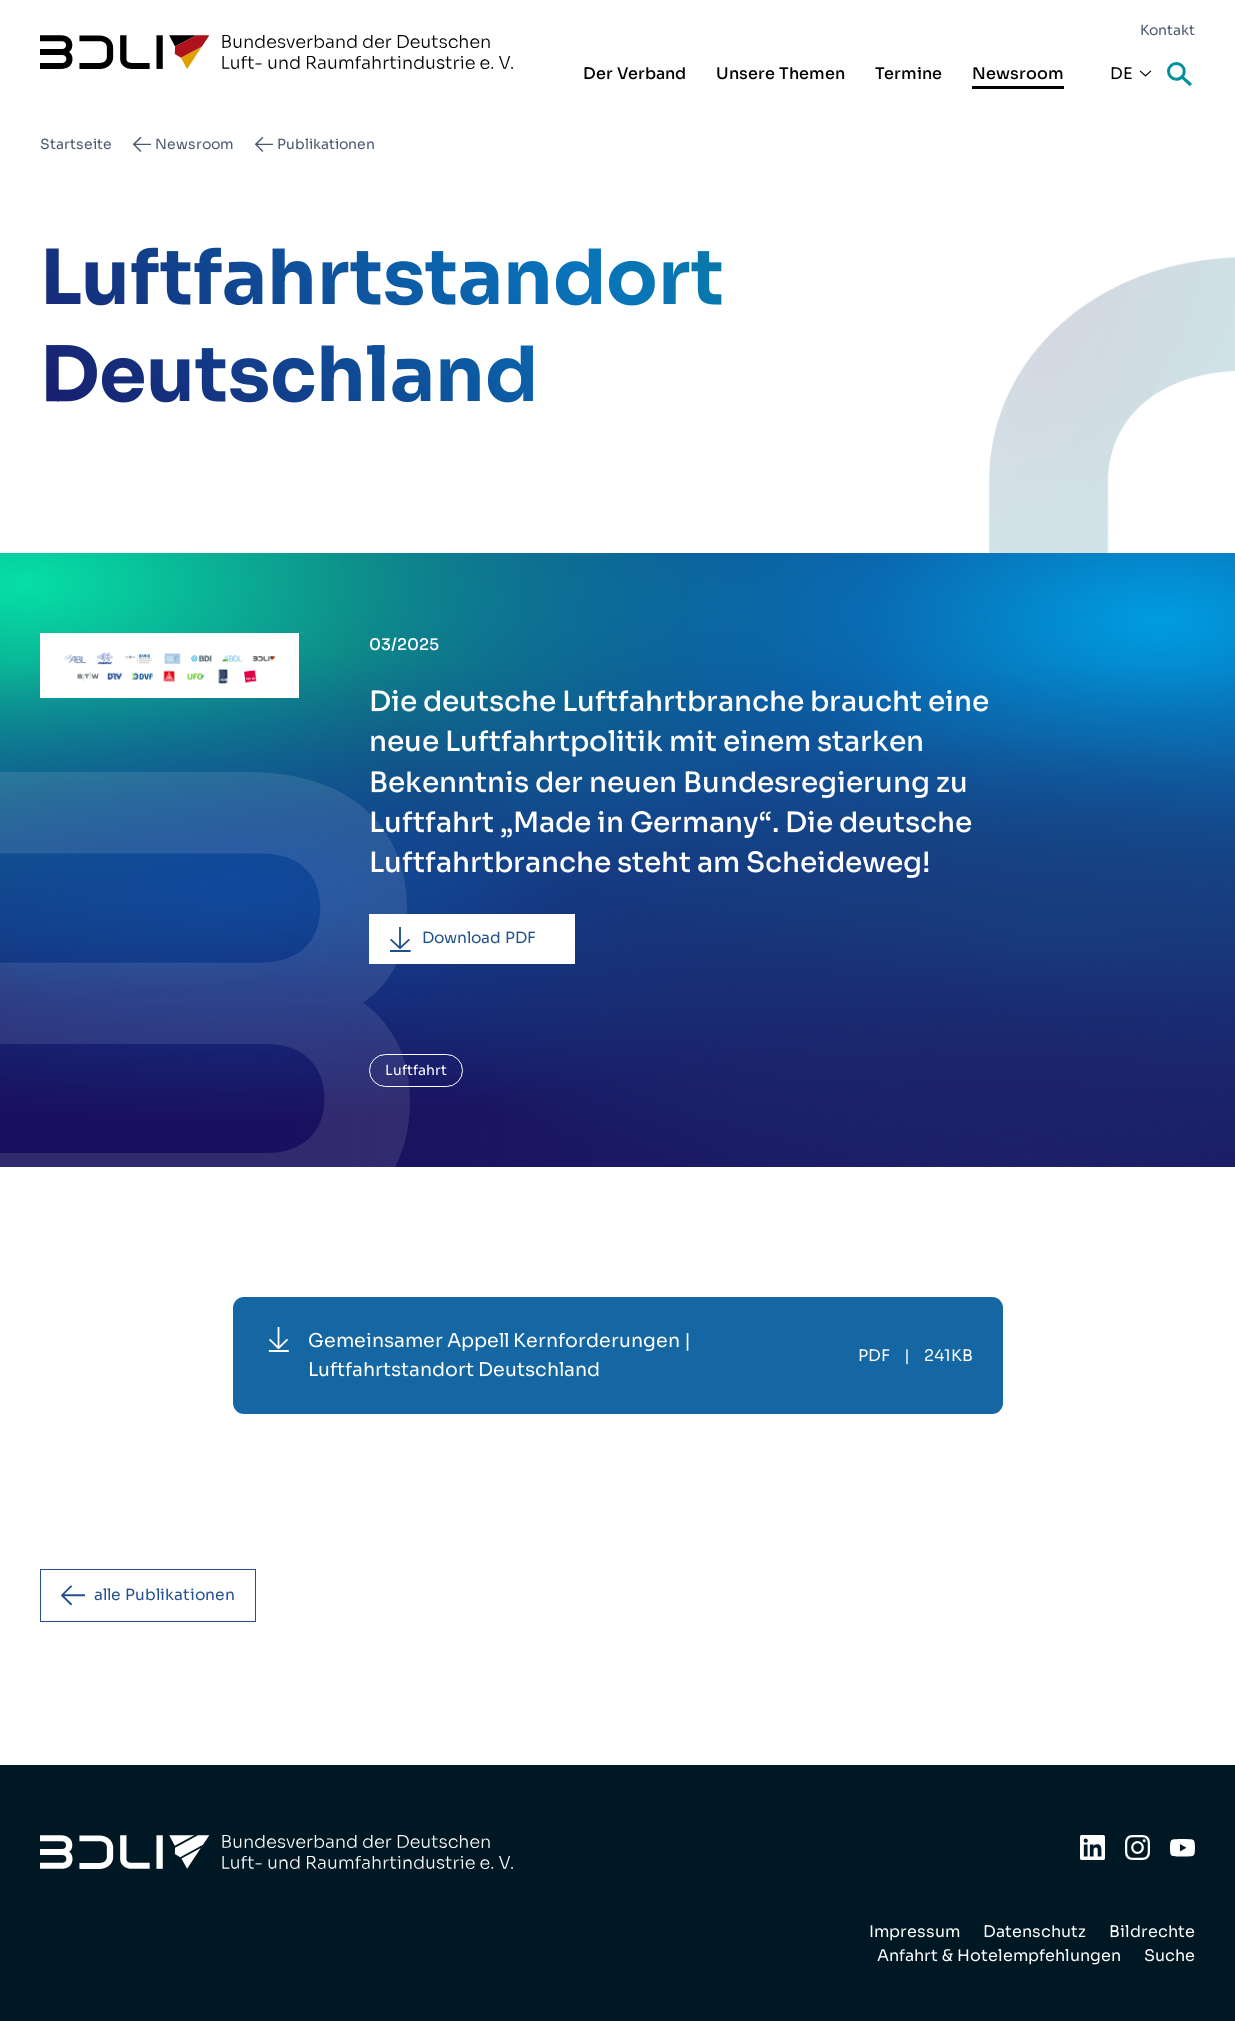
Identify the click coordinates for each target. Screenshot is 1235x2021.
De (1121, 73)
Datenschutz (1034, 1931)
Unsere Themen (780, 73)
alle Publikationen (168, 1597)
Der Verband (634, 73)
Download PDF (484, 939)
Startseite (76, 144)
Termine (908, 73)
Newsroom (1018, 73)
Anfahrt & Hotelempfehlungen (999, 1955)
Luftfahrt (416, 1072)
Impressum (914, 1931)
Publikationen (326, 144)
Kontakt (1167, 30)
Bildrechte (1152, 1931)
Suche (1181, 75)
